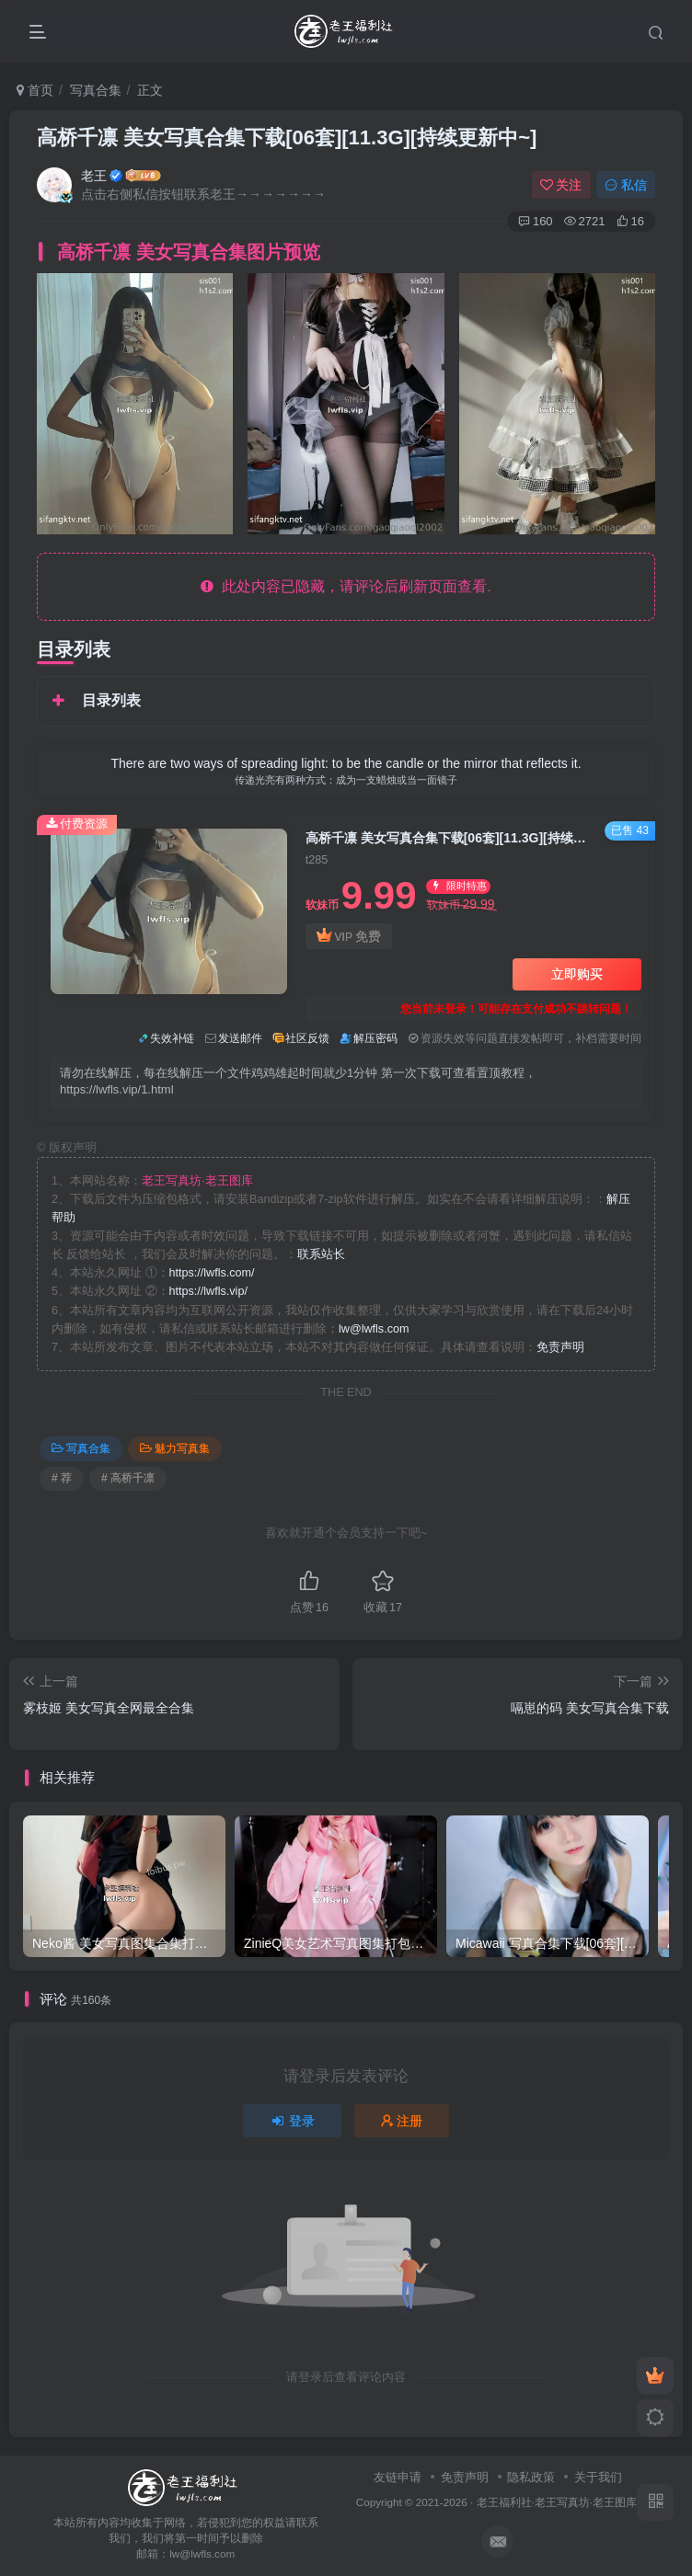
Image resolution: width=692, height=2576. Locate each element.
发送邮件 (240, 1038)
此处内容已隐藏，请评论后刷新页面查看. (345, 586)
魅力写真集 (175, 1448)
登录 (293, 2120)
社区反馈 (307, 1038)
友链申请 (397, 2477)
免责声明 (560, 1347)
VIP (349, 936)
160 (535, 221)
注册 (402, 2120)
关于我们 (598, 2477)
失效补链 (172, 1038)
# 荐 (62, 1477)
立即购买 (577, 974)
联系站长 (321, 1254)
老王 (94, 175)
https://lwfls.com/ (212, 1272)
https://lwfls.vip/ (208, 1291)
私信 (626, 184)
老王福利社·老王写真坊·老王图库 (557, 2502)
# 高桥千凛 (128, 1477)
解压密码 (375, 1038)
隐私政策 (531, 2477)
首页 (35, 90)
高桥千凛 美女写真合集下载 (286, 137)
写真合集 (95, 90)
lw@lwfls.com (374, 1328)
